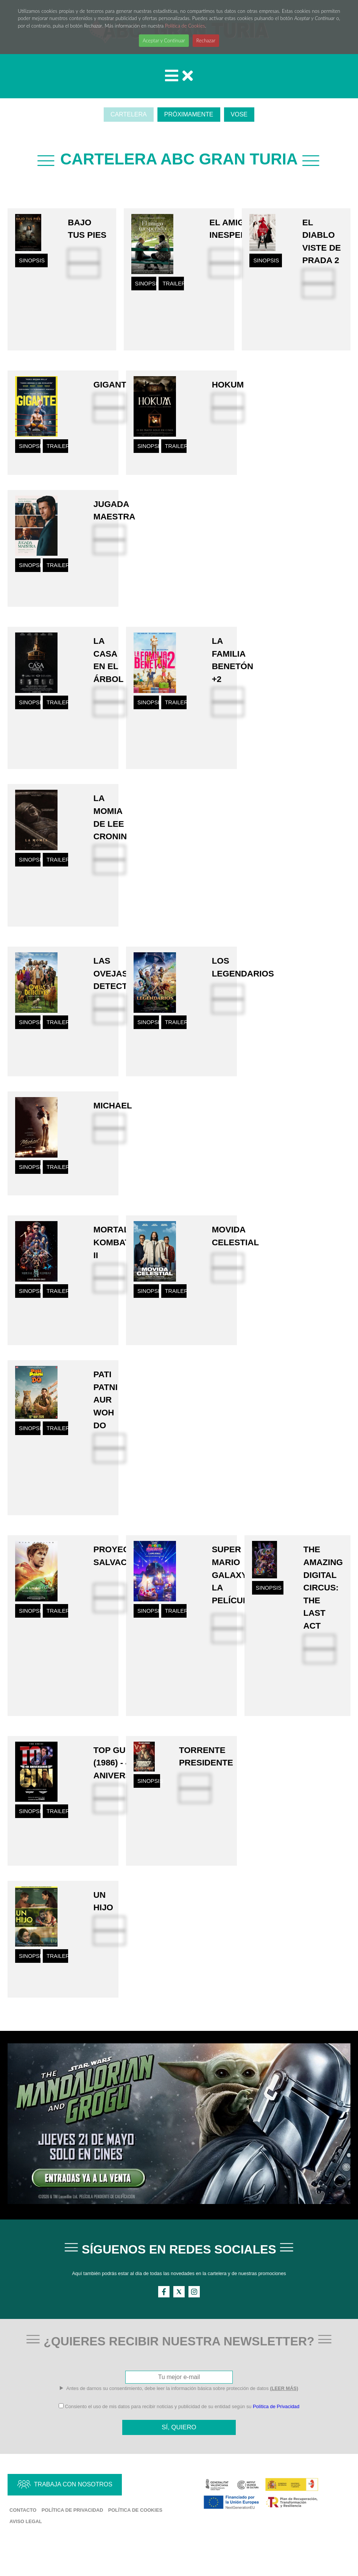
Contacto (22, 2536)
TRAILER (173, 289)
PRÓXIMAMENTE (188, 114)
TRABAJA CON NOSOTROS (73, 2510)
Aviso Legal (25, 2547)
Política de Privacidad (276, 2430)
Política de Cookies (185, 26)
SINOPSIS (32, 265)
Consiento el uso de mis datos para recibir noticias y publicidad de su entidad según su (179, 2430)
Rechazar (206, 40)
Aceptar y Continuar (164, 40)
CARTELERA (129, 114)
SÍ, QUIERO (179, 2450)
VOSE (239, 114)
